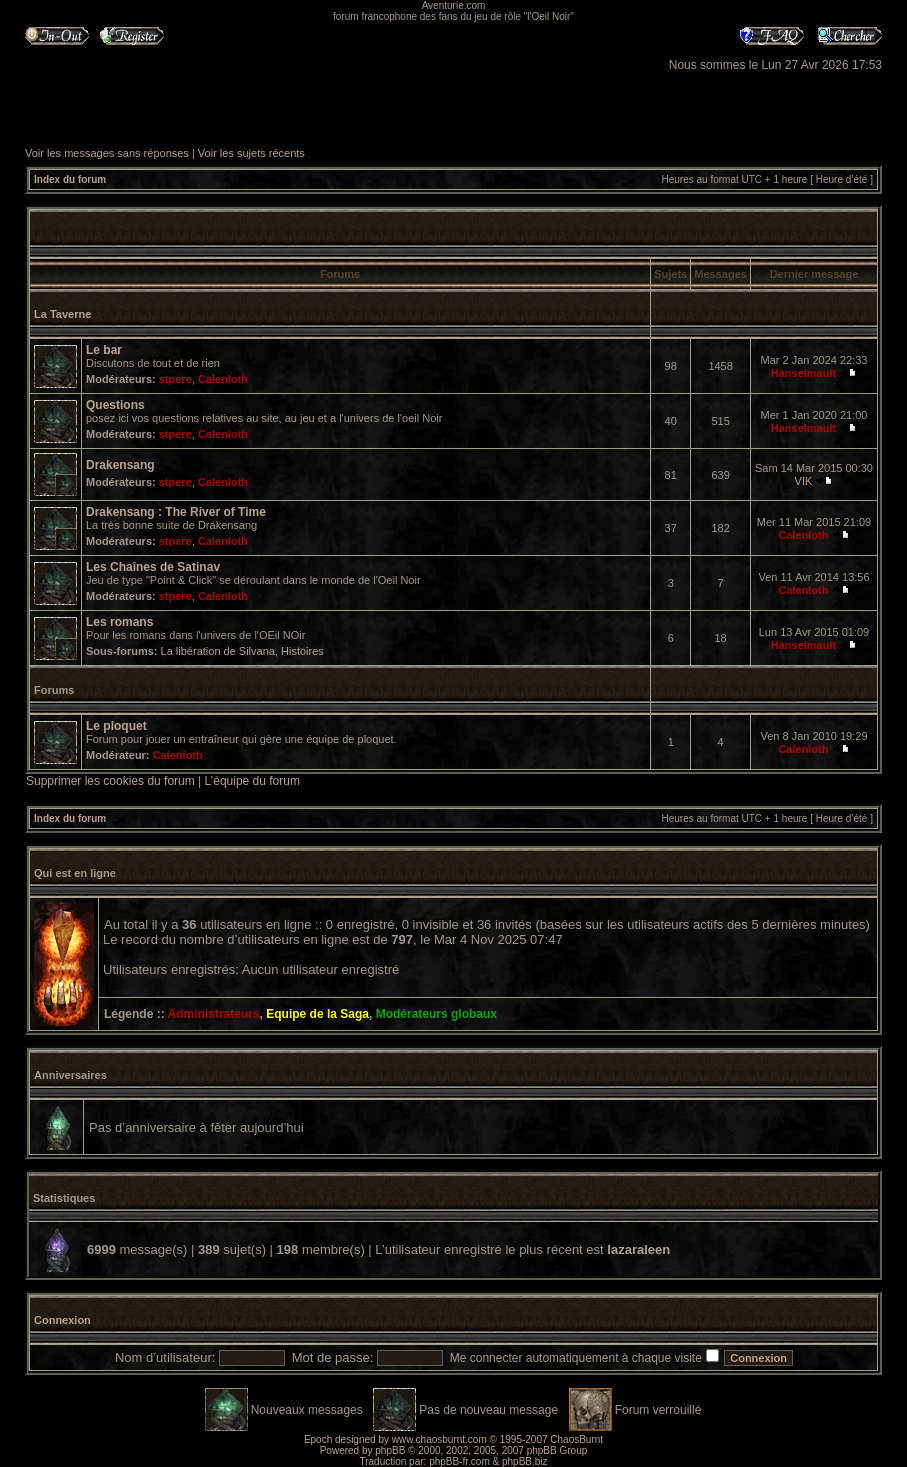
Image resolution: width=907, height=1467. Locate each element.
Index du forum (70, 179)
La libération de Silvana (218, 651)
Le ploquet (116, 726)
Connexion (62, 1320)
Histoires (302, 651)
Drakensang (120, 465)
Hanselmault (803, 373)
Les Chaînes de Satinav (153, 567)
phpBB (390, 1450)
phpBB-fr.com (459, 1461)
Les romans (119, 622)
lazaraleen (638, 1249)
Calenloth (223, 379)
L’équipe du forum (252, 781)
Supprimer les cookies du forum (110, 781)
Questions (115, 405)
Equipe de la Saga (317, 1014)
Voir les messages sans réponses (107, 153)
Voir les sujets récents (251, 153)
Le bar (104, 350)
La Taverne (62, 314)
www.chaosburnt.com (439, 1439)
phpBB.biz (525, 1461)
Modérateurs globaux (436, 1014)
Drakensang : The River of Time (176, 512)
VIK (804, 481)
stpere (175, 379)
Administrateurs (214, 1014)
